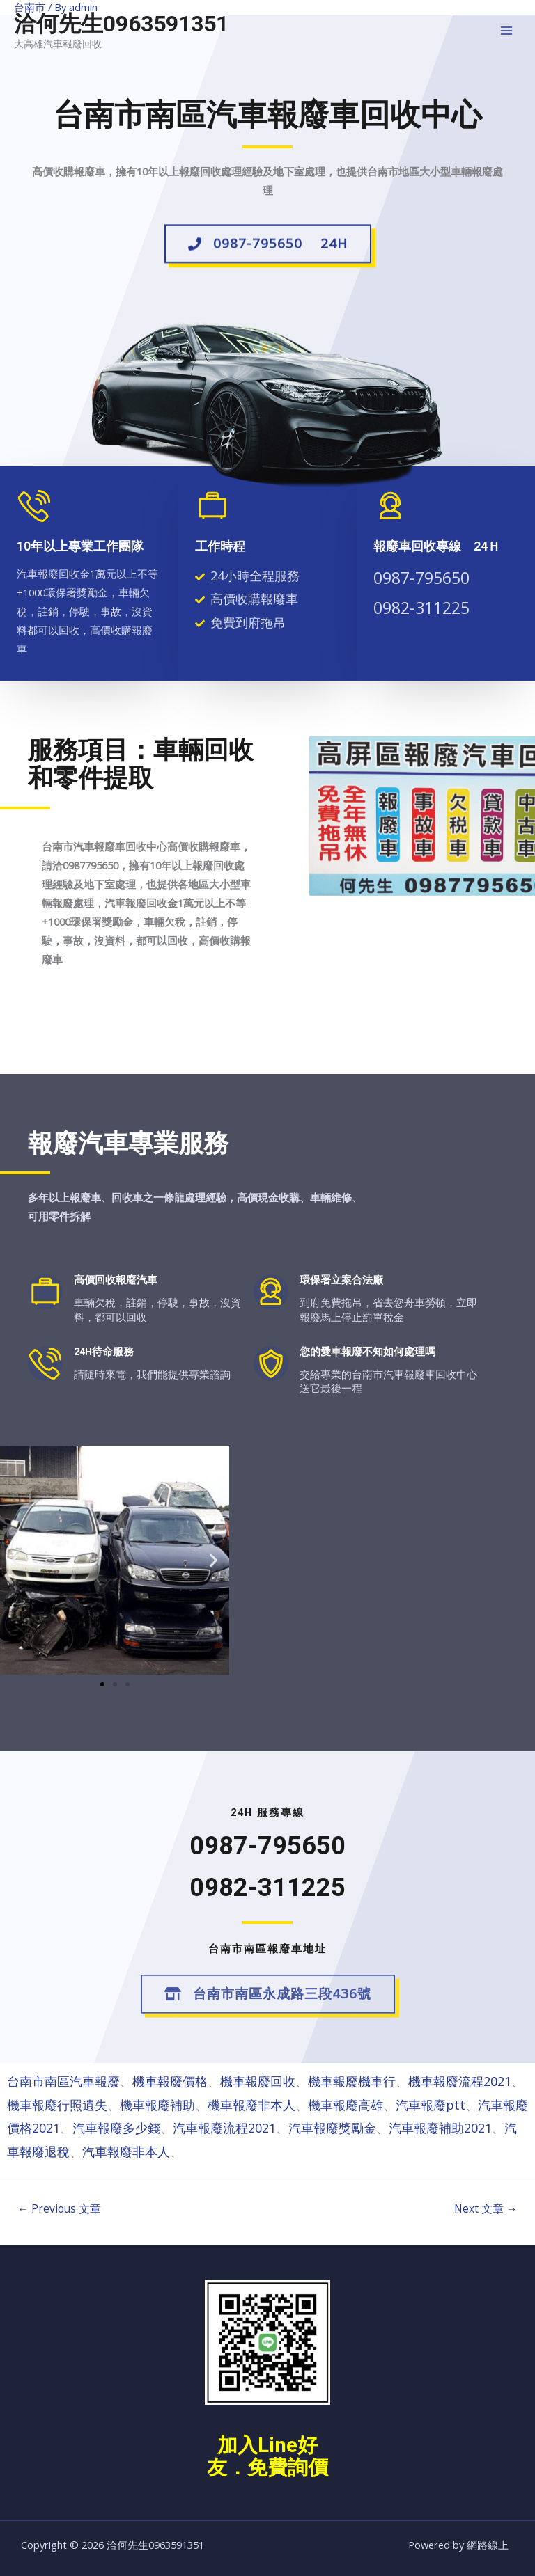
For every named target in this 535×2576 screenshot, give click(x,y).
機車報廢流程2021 (459, 2081)
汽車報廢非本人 (126, 2151)
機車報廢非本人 (251, 2104)
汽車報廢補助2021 (440, 2127)
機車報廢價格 (170, 2081)
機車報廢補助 (157, 2104)
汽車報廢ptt (430, 2104)
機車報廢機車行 (352, 2081)
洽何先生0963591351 (121, 23)
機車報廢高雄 (345, 2104)
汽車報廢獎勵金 (332, 2127)
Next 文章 (486, 2208)
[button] (267, 250)
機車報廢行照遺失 (57, 2104)
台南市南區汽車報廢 (63, 2081)
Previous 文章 (59, 2208)
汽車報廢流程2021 (224, 2127)
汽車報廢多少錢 (116, 2127)
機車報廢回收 (257, 2081)
